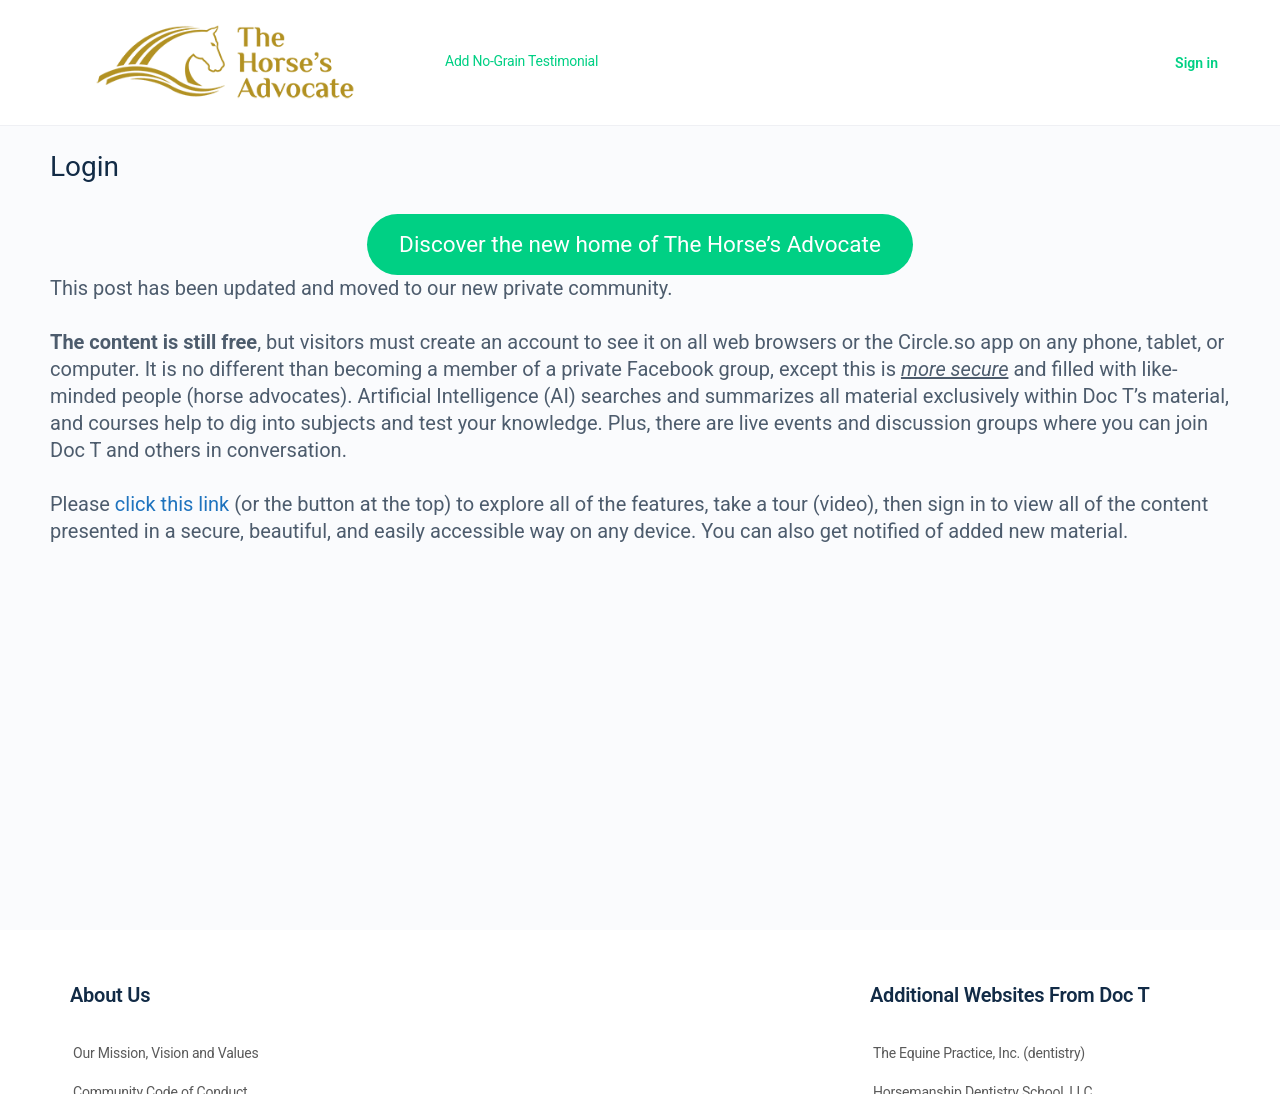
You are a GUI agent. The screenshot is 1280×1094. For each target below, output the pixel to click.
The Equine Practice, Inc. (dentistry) (979, 1053)
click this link (172, 504)
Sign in (1196, 63)
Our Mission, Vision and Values (166, 1053)
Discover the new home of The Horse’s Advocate (640, 244)
